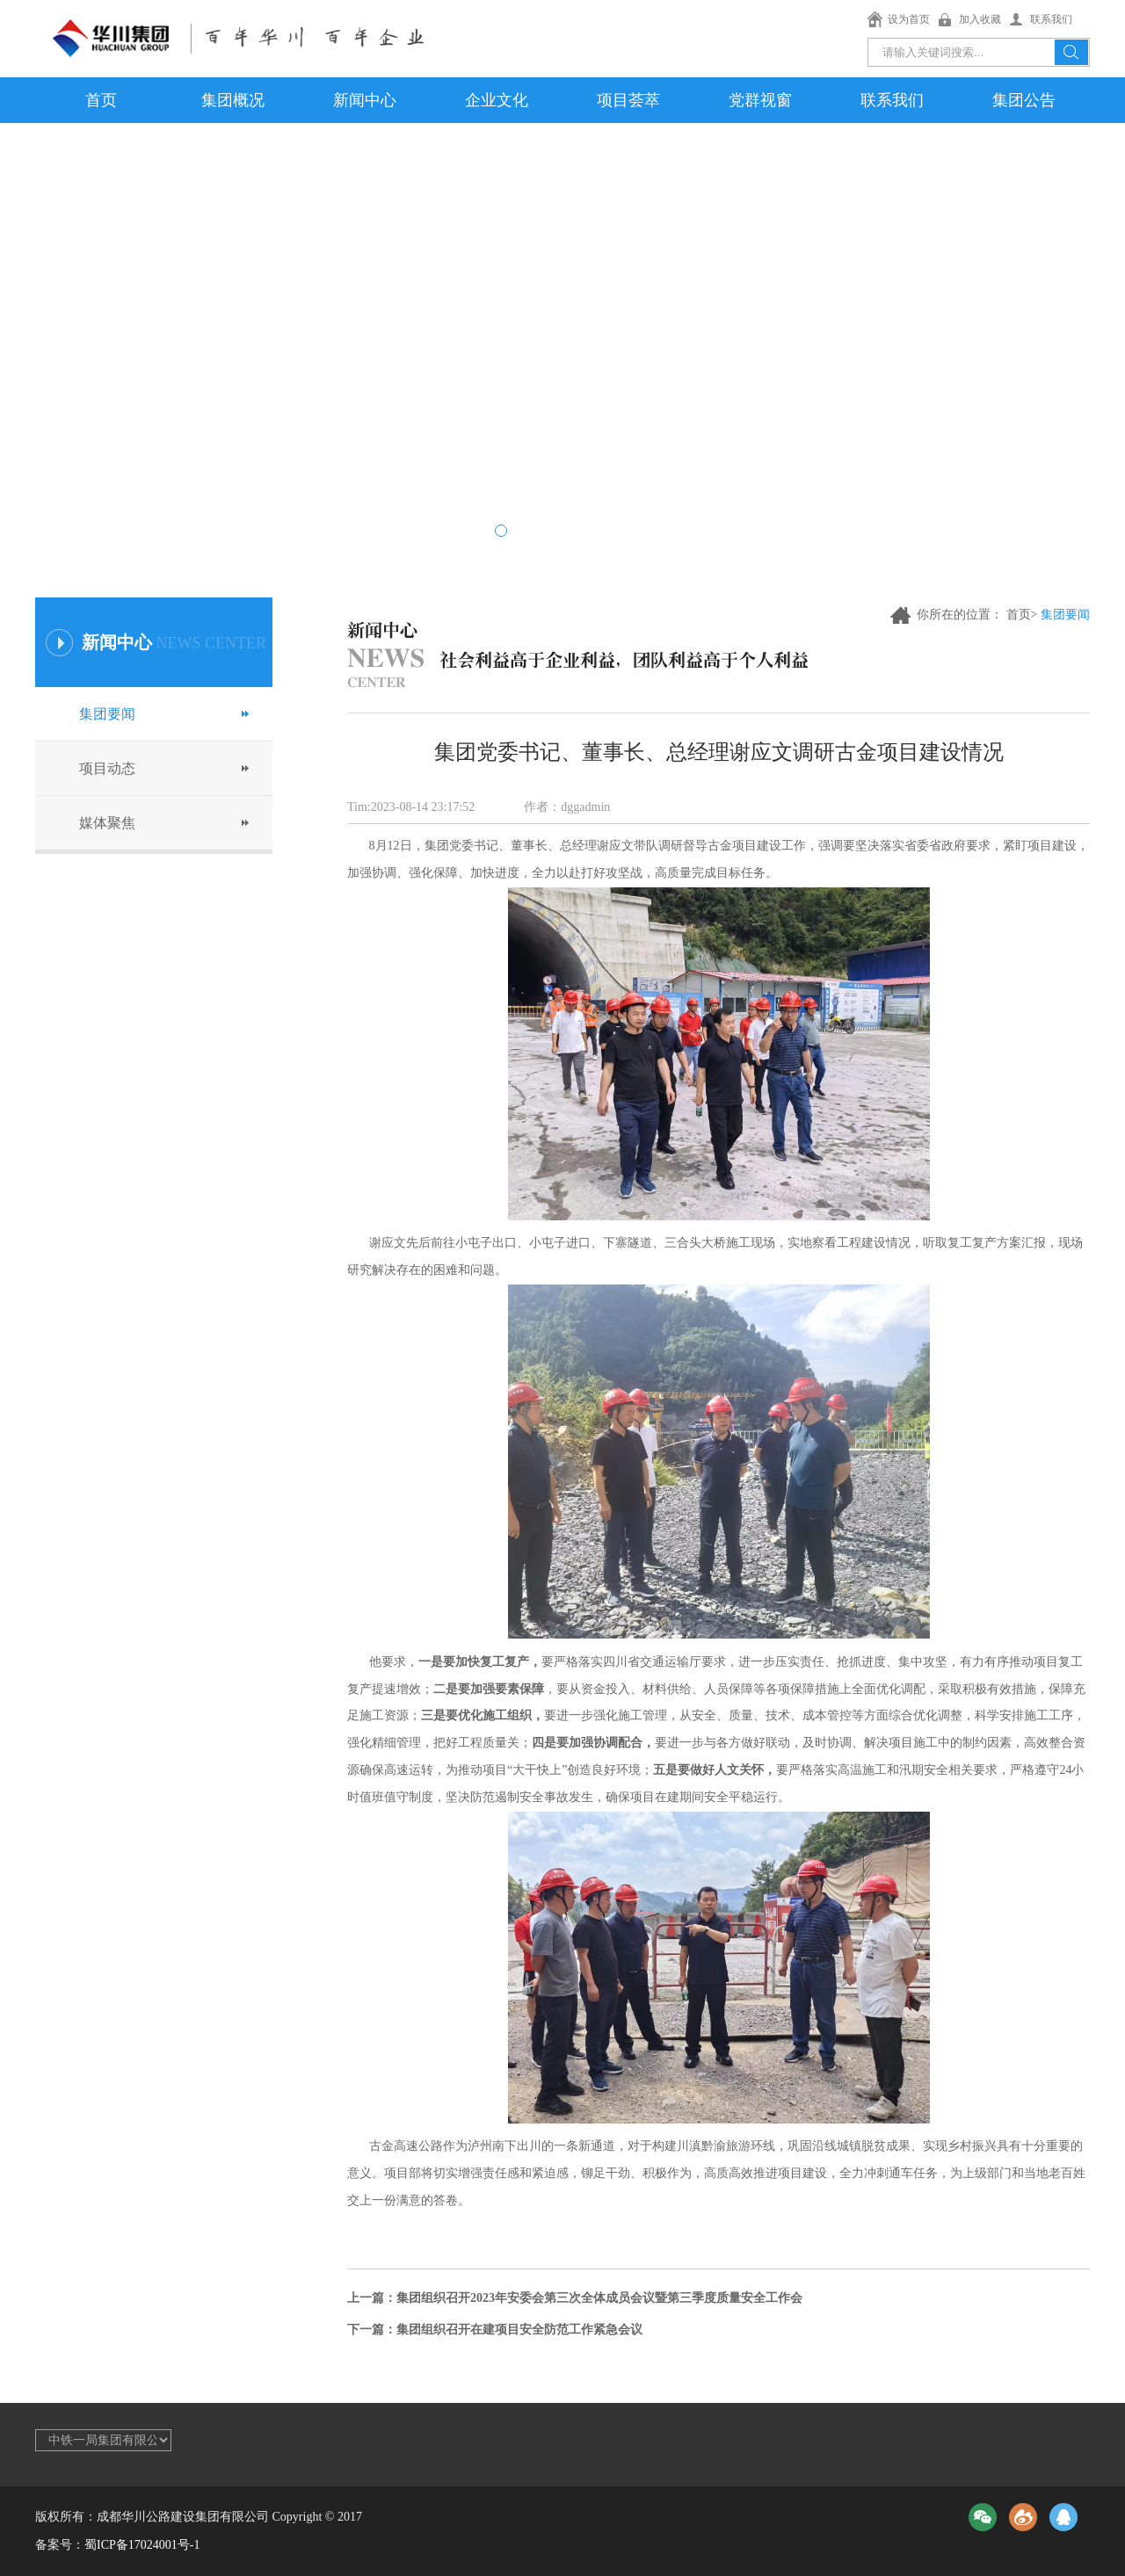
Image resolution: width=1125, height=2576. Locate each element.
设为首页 (909, 19)
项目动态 (107, 768)
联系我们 (1051, 19)
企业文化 (496, 100)
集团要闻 (107, 713)
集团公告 (1024, 100)
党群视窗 (760, 100)
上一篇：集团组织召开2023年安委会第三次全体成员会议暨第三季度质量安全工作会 (574, 2298)
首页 (101, 100)
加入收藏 (980, 19)
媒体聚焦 (107, 822)
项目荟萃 (628, 100)
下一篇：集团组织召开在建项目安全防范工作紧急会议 (494, 2329)
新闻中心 (364, 100)
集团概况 (233, 100)
